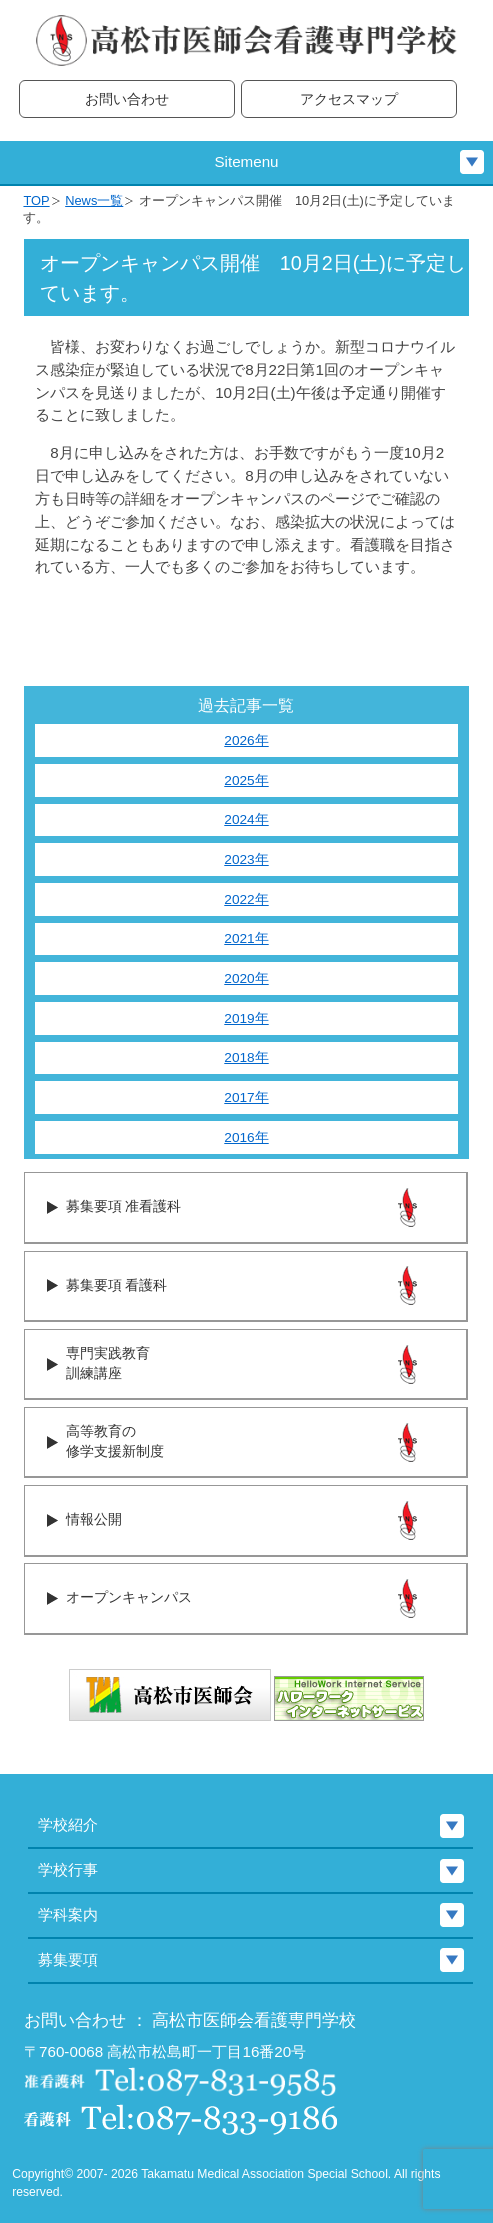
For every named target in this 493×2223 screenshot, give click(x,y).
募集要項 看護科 (116, 1285)
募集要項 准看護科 (123, 1206)
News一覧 (94, 200)
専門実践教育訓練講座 (108, 1364)
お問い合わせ (127, 99)
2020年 (246, 978)
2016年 (246, 1137)
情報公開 (94, 1519)
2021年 (246, 938)
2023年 (246, 859)
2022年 (246, 899)
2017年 (246, 1097)
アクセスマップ (349, 99)
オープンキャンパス (129, 1597)
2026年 (246, 740)
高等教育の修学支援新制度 (115, 1442)
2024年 (246, 819)
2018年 (246, 1057)
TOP (36, 200)
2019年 (246, 1018)
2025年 (246, 780)
